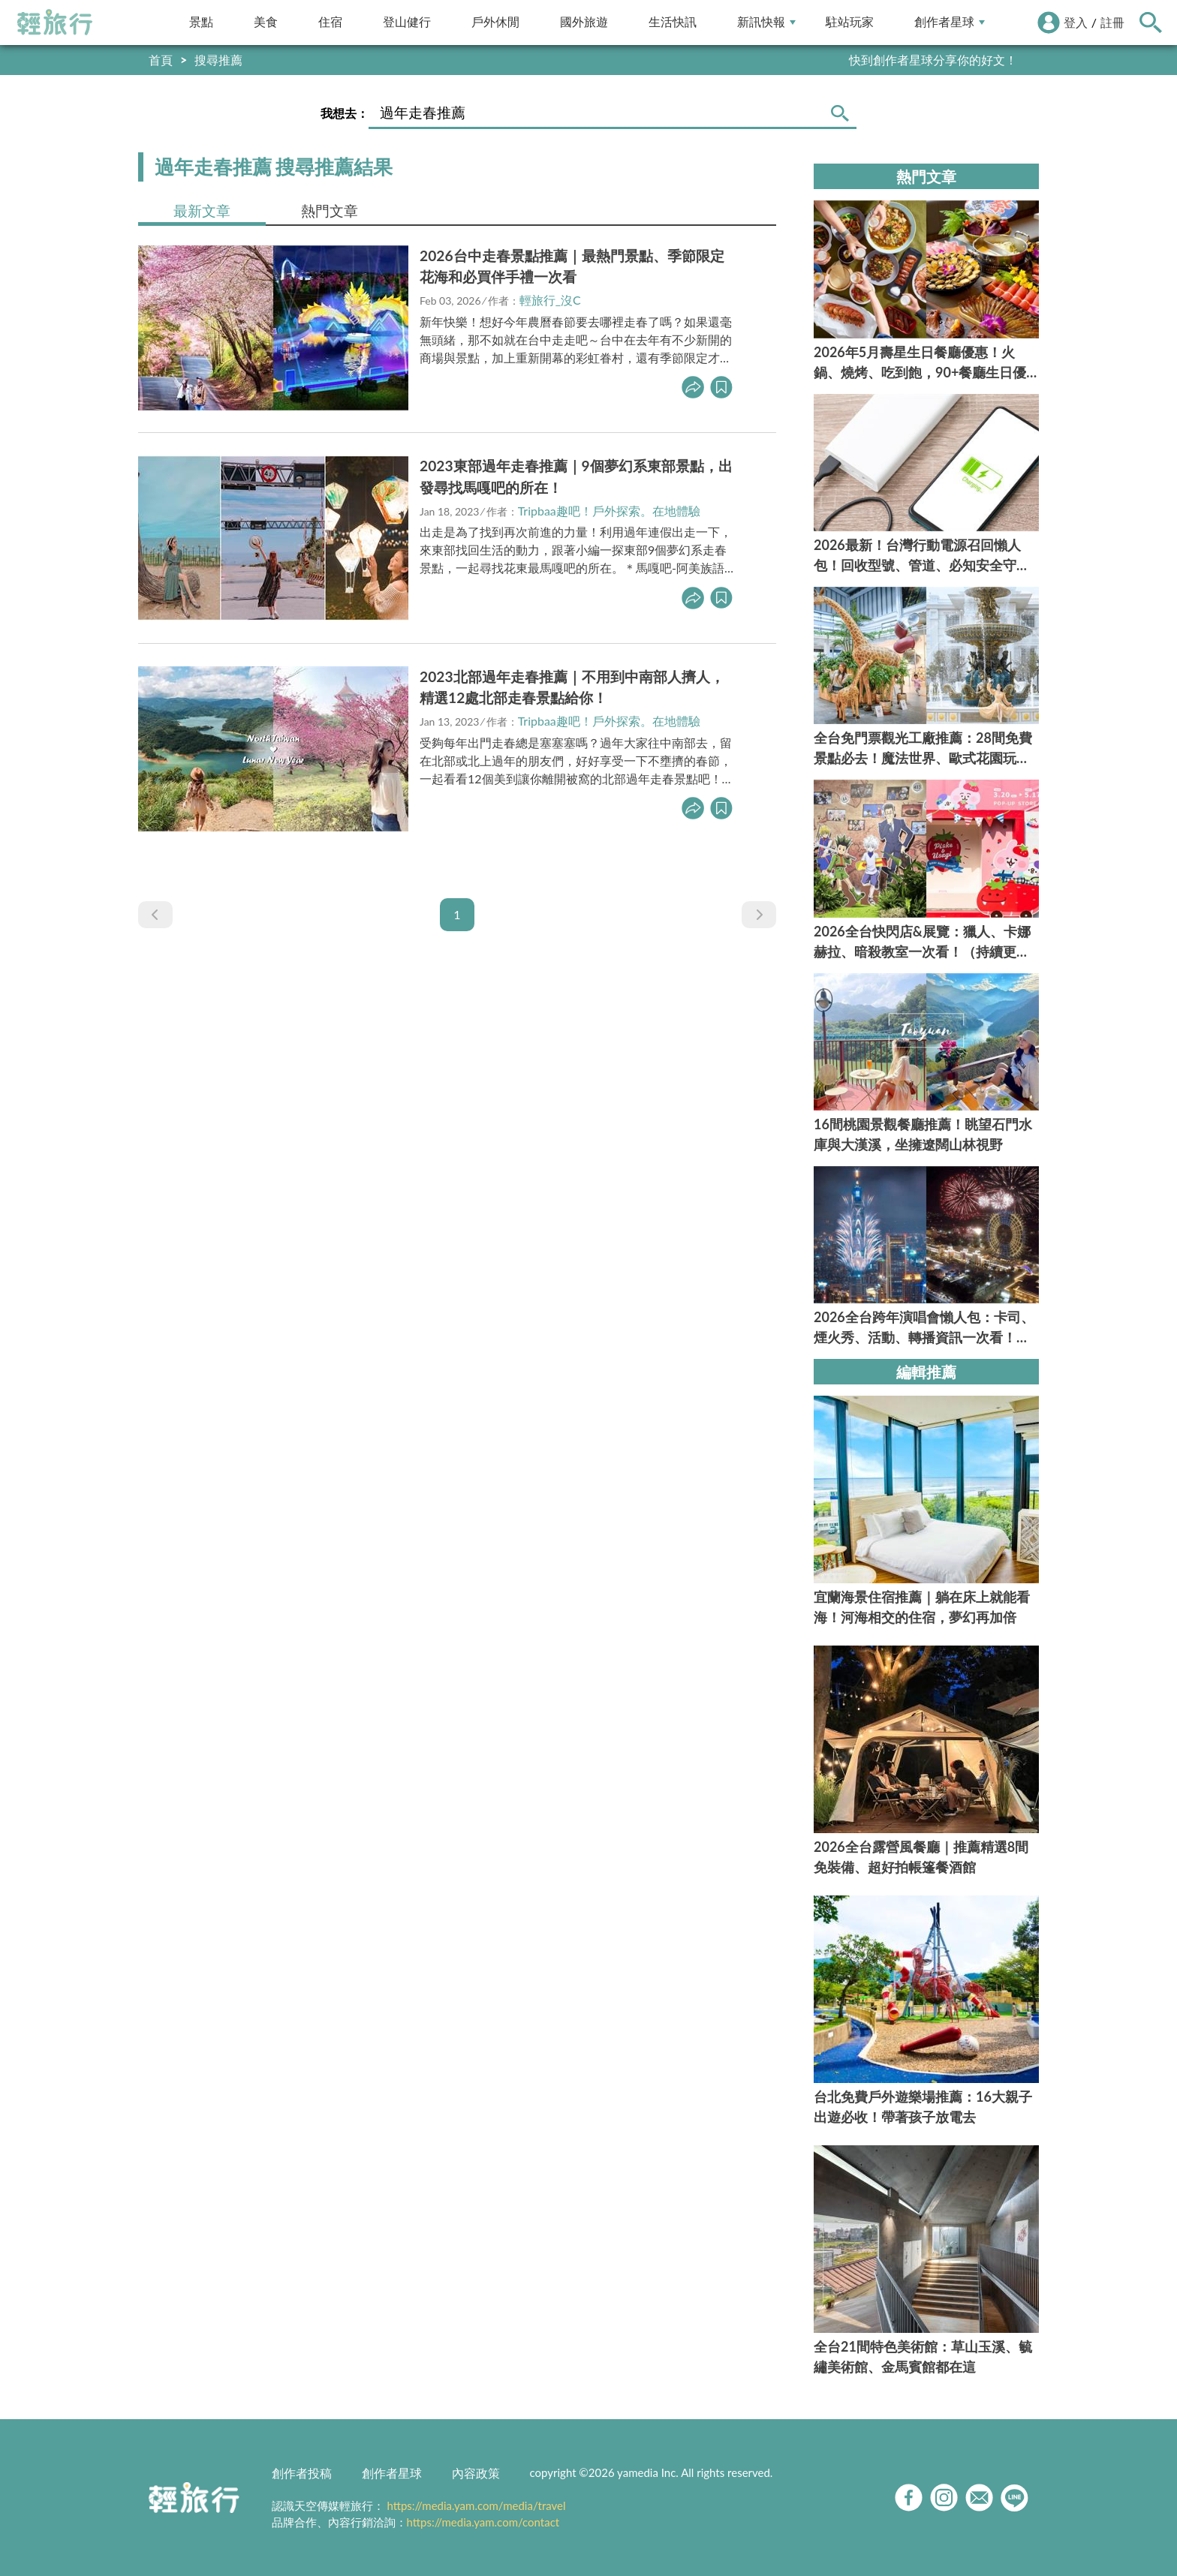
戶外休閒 (495, 22)
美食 (266, 22)
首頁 (161, 60)
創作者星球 (949, 22)
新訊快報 (766, 22)
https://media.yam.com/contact (483, 2522)
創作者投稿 (302, 2473)
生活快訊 (673, 22)
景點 (201, 22)
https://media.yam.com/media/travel (476, 2505)
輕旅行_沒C (550, 300)
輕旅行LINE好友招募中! (955, 60)
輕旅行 (55, 22)
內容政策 (476, 2473)
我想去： (345, 113)
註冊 (1112, 22)
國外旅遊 (584, 22)
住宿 (330, 22)
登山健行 (407, 22)
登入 (1076, 22)
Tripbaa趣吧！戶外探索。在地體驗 (609, 510)
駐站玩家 (850, 22)
